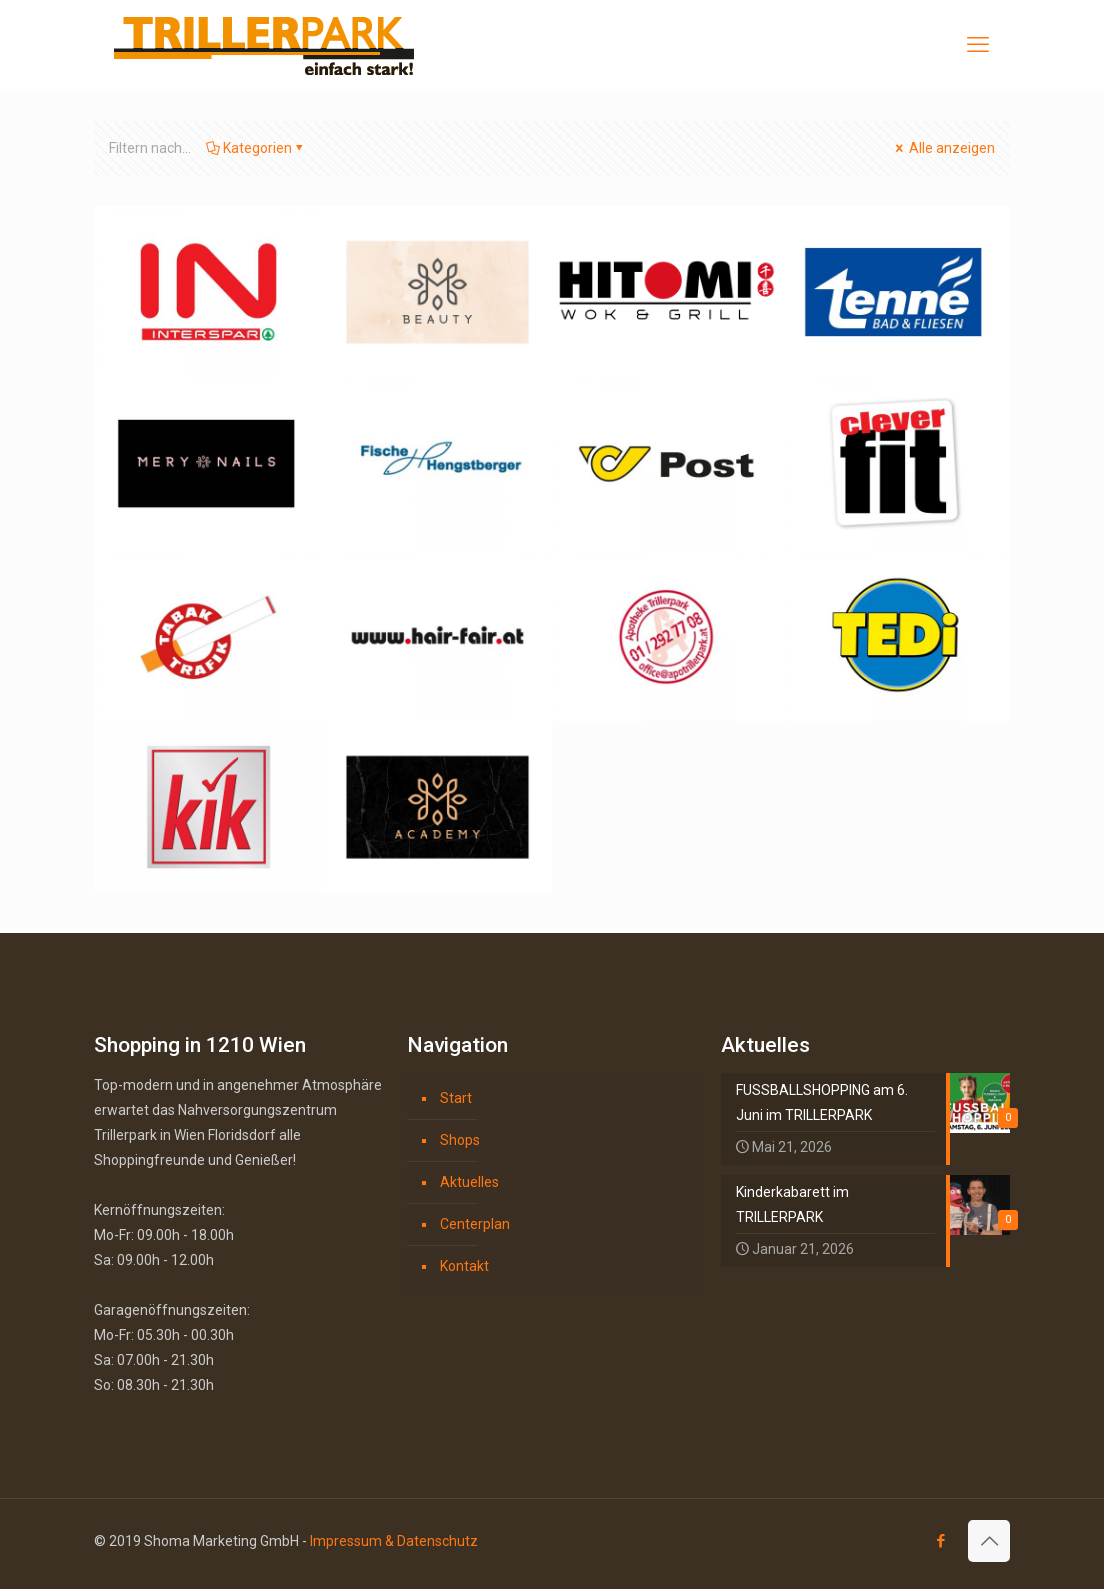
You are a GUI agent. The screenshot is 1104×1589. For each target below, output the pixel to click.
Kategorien (256, 148)
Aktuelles (469, 1182)
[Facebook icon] (940, 1541)
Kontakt (464, 1266)
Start (456, 1098)
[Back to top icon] (989, 1541)
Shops (460, 1140)
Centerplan (475, 1224)
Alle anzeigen (943, 148)
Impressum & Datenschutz (394, 1541)
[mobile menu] (978, 45)
